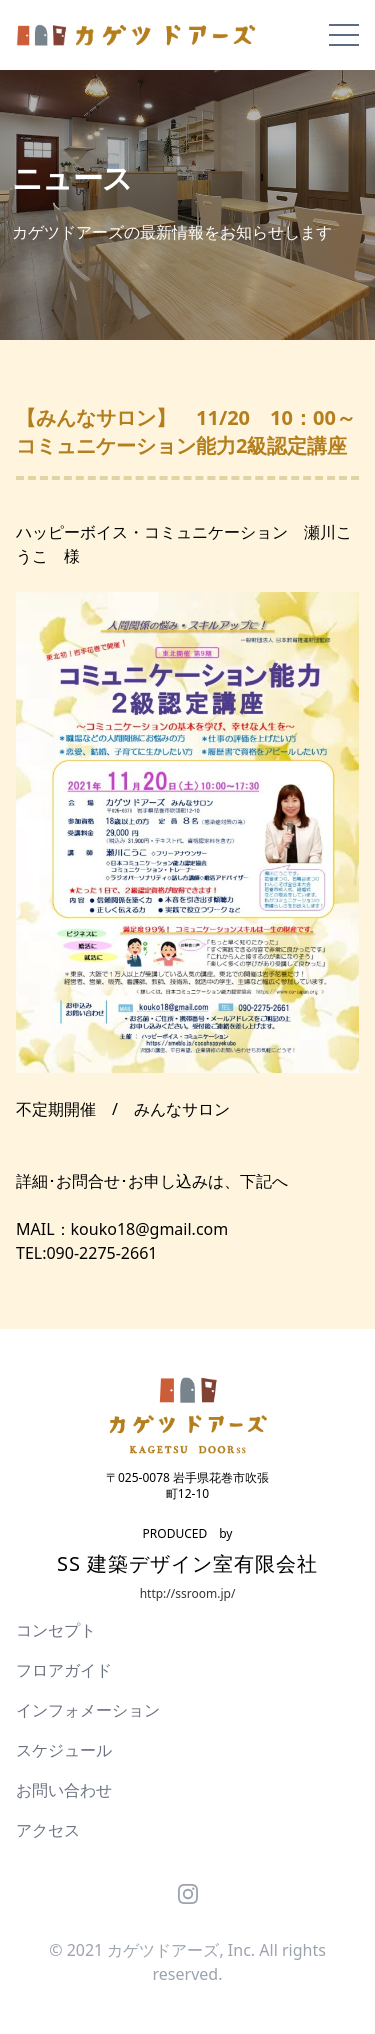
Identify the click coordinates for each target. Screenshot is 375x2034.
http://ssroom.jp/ (188, 1593)
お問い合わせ (64, 1790)
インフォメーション (88, 1710)
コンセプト (56, 1630)
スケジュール (64, 1750)
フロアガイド (64, 1670)
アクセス (48, 1830)
